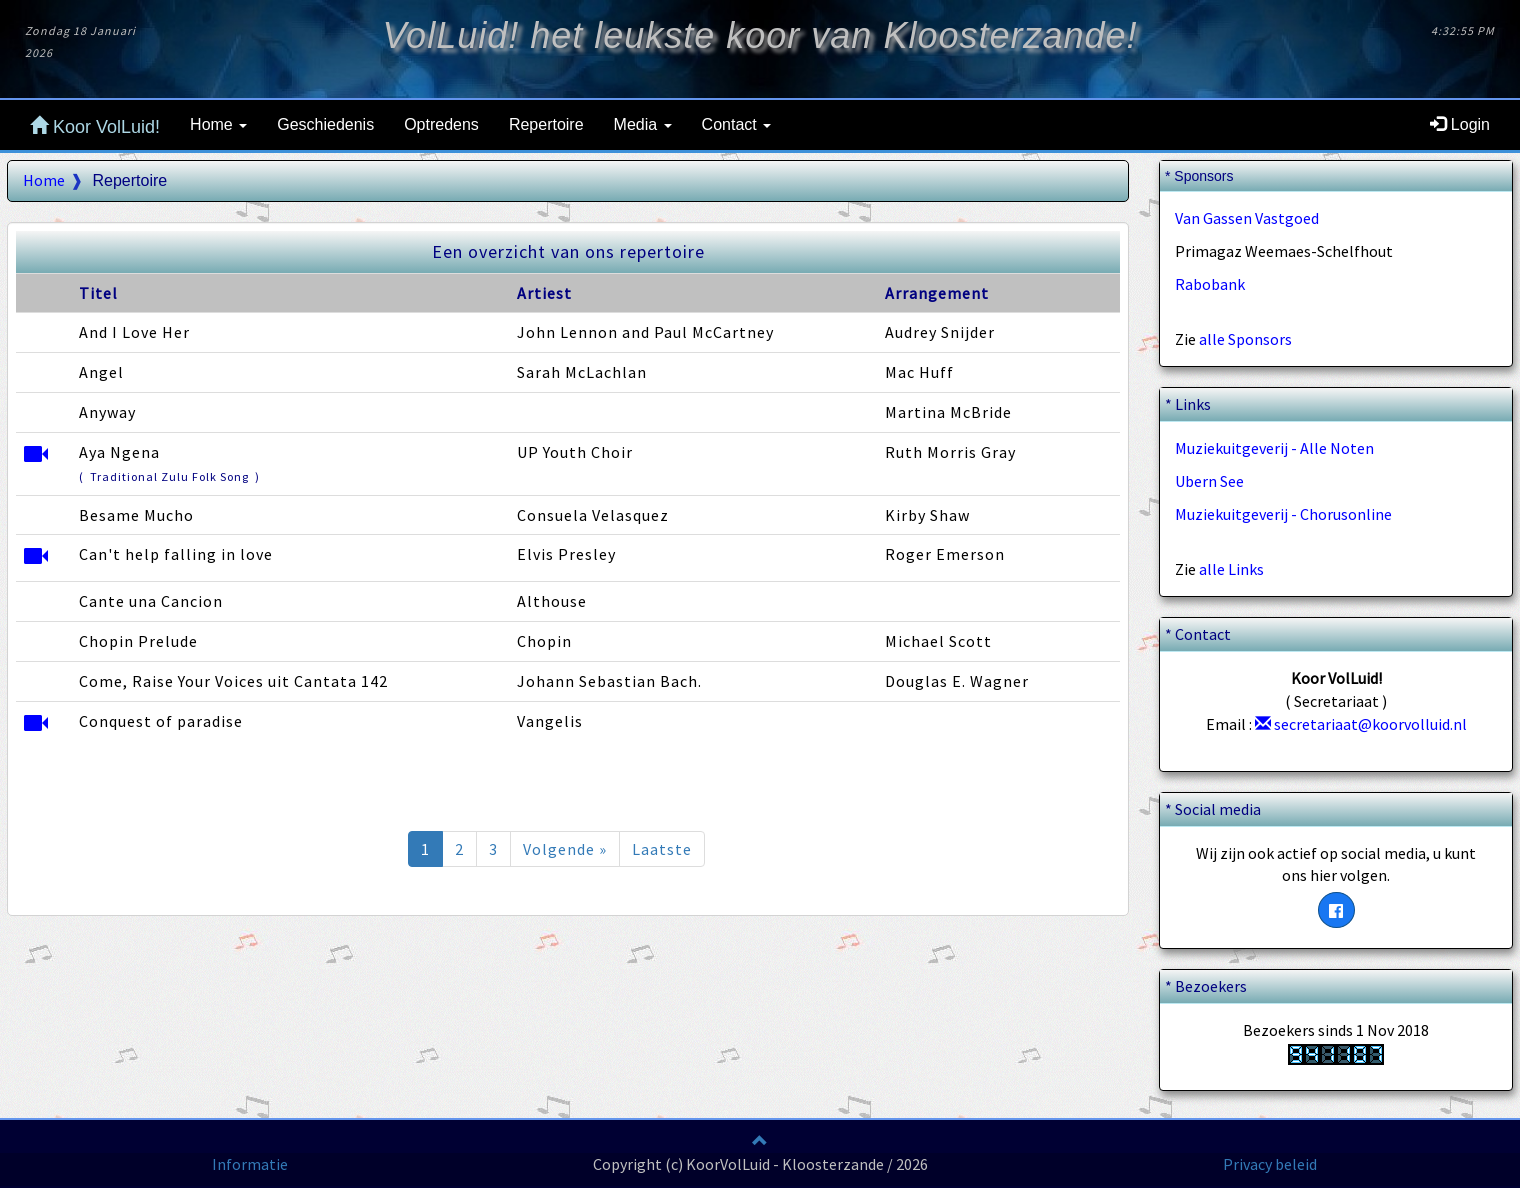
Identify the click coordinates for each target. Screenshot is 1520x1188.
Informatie (250, 1164)
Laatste (662, 849)
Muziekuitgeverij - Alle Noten (1274, 448)
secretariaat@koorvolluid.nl (1361, 724)
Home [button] (218, 124)
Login (1460, 124)
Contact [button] (737, 124)
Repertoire (546, 124)
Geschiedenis (325, 124)
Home (44, 180)
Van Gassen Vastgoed (1247, 218)
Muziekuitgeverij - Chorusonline (1283, 514)
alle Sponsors (1245, 339)
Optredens (441, 124)
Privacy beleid (1270, 1164)
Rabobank (1210, 284)
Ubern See (1209, 481)
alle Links (1231, 569)
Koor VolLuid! (95, 126)
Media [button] (643, 124)
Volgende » (565, 849)
